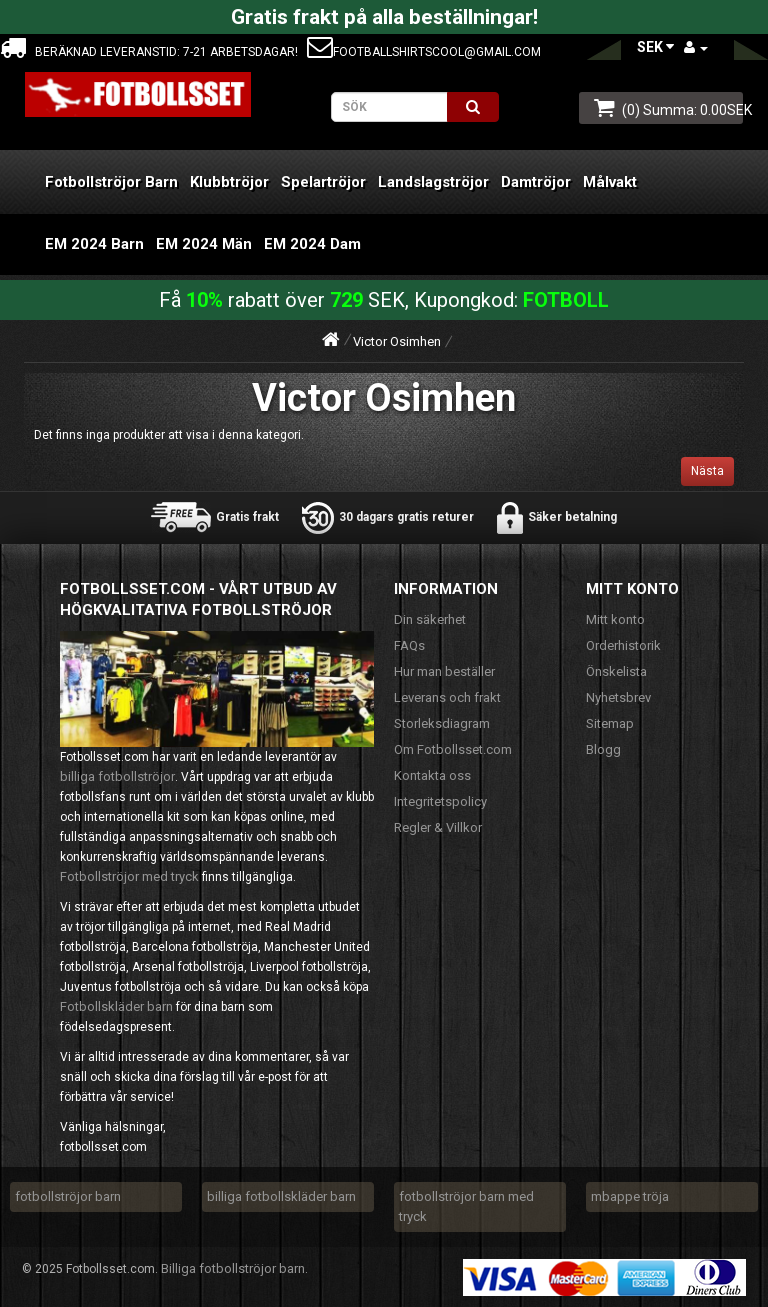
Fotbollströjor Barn (111, 182)
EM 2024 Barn (94, 244)
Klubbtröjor (229, 182)
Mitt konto (615, 619)
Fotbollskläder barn (116, 1006)
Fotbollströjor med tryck (129, 876)
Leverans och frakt (447, 697)
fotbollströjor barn (68, 1196)
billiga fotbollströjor (117, 776)
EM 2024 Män (204, 244)
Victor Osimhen (397, 341)
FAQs (409, 645)
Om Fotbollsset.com (453, 749)
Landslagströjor (433, 182)
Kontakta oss (432, 775)
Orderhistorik (623, 645)
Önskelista (616, 671)
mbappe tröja (630, 1196)
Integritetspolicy (440, 801)
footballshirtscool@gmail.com (424, 52)
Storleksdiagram (442, 723)
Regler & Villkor (438, 827)
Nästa (707, 471)
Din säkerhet (430, 619)
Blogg (603, 749)
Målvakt (610, 182)
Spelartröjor (323, 182)
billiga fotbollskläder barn (281, 1196)
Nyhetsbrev (618, 697)
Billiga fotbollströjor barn (233, 1268)
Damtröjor (536, 182)
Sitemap (610, 723)
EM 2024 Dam (312, 244)
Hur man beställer (444, 671)
